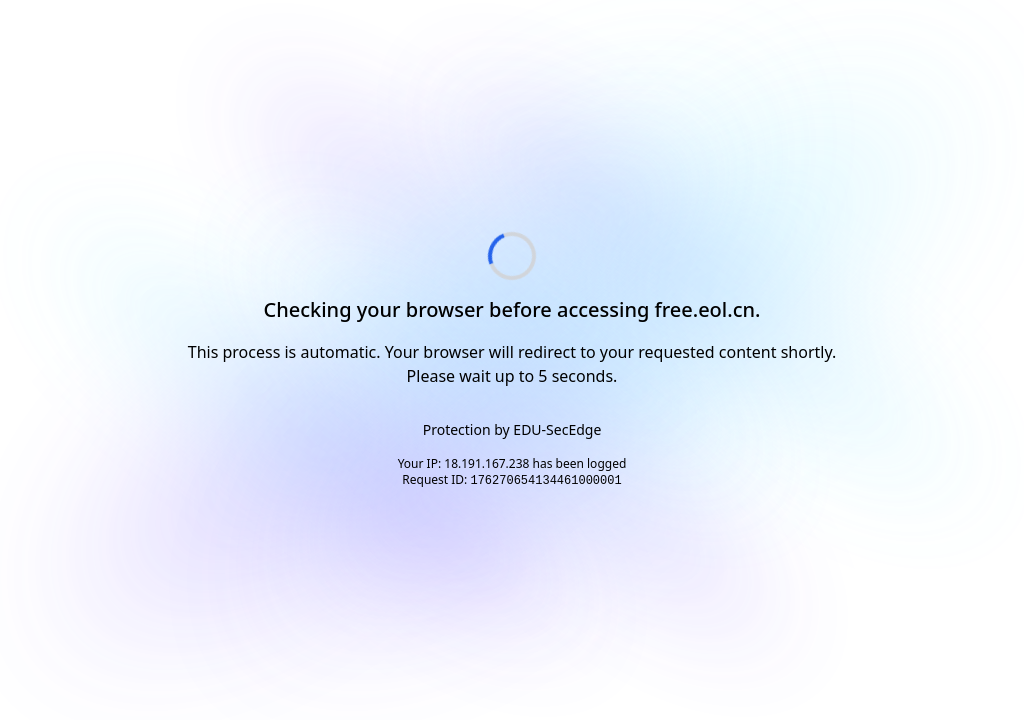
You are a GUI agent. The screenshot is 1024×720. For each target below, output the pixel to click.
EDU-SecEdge (557, 429)
